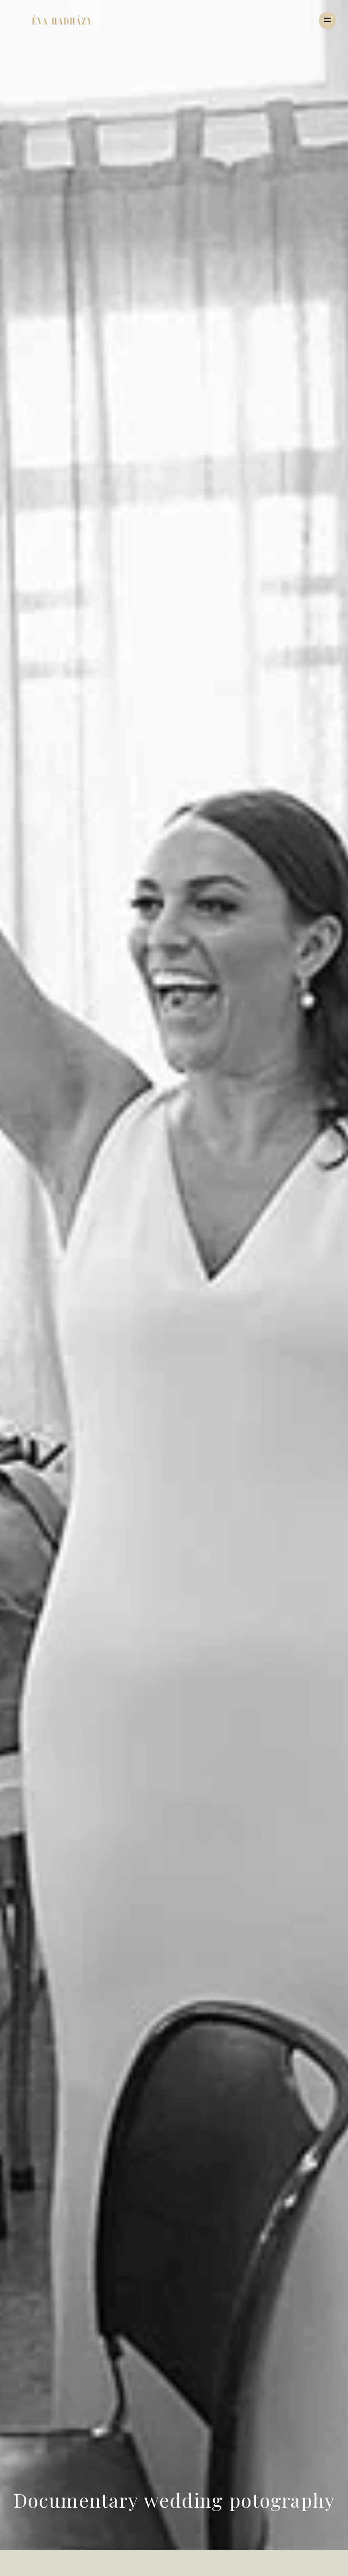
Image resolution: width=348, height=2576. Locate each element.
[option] (174, 1275)
